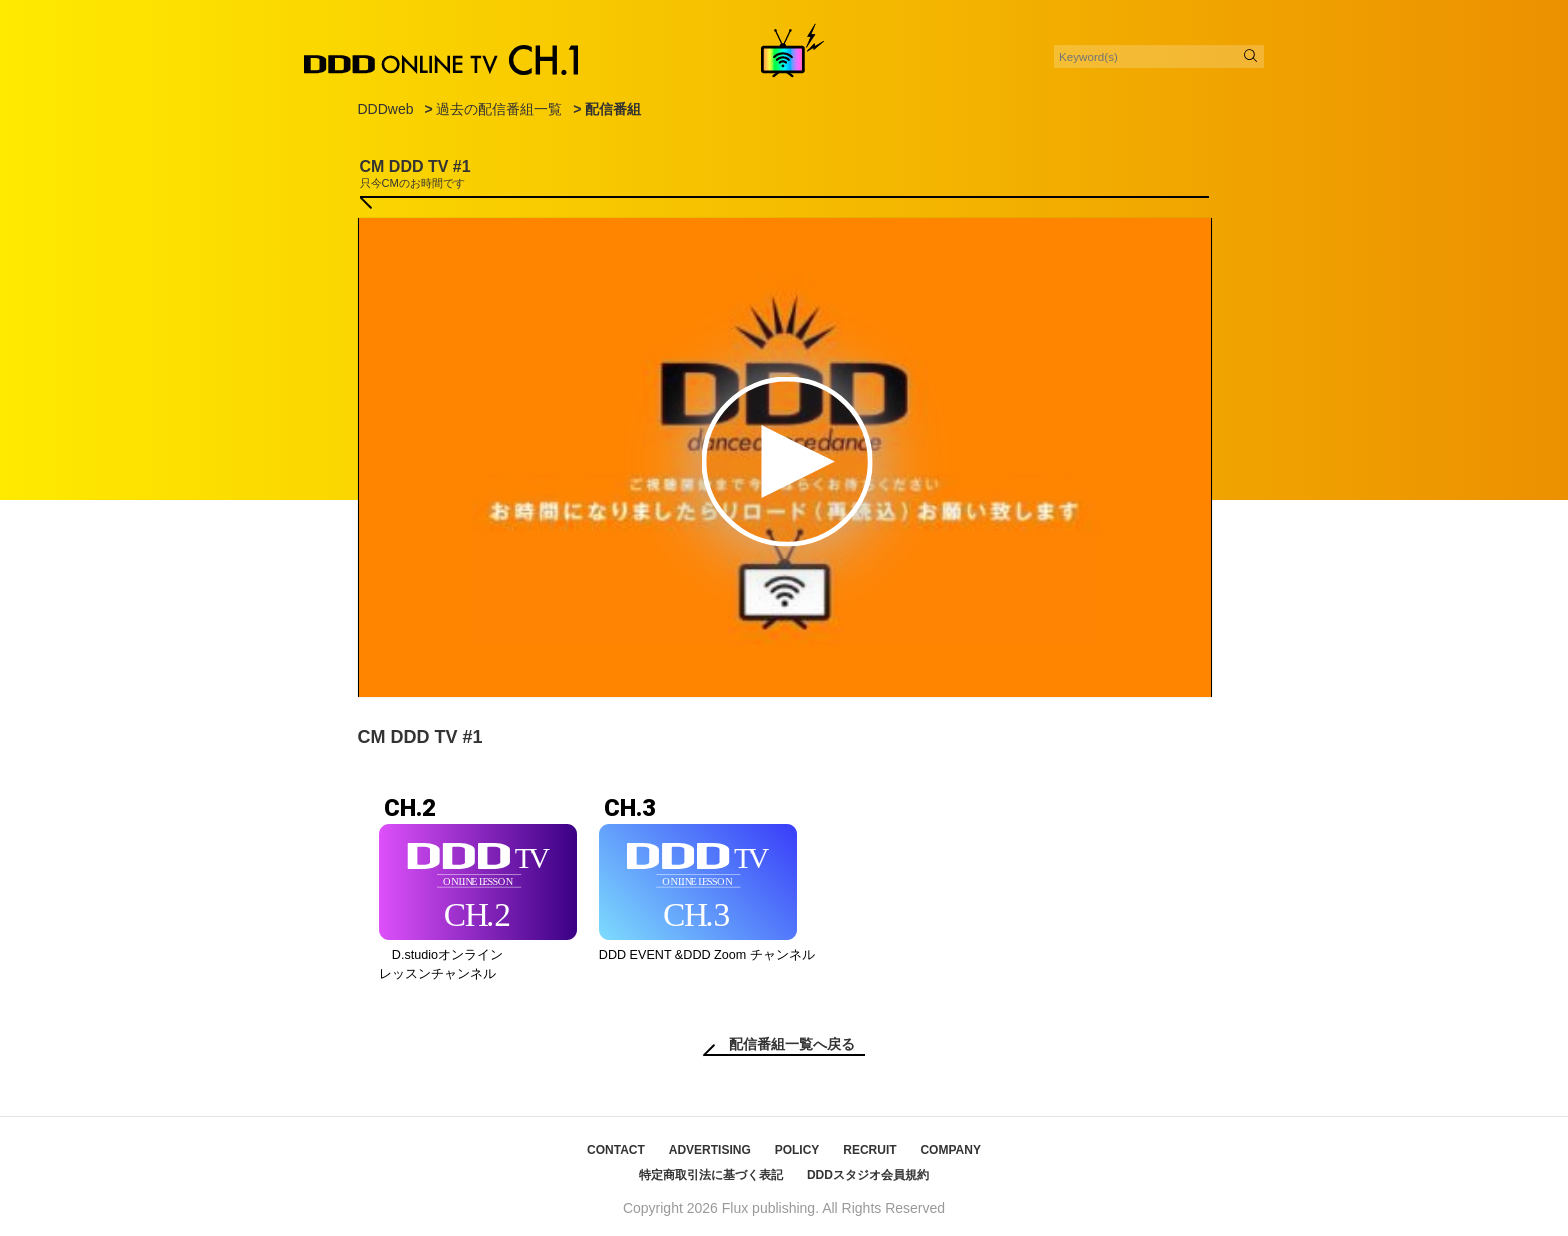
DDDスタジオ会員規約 (868, 1175)
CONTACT (616, 1150)
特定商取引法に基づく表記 (711, 1175)
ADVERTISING (710, 1150)
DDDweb (386, 109)
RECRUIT (869, 1150)
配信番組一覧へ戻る (792, 1044)
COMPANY (950, 1150)
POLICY (797, 1150)
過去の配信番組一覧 (499, 109)
